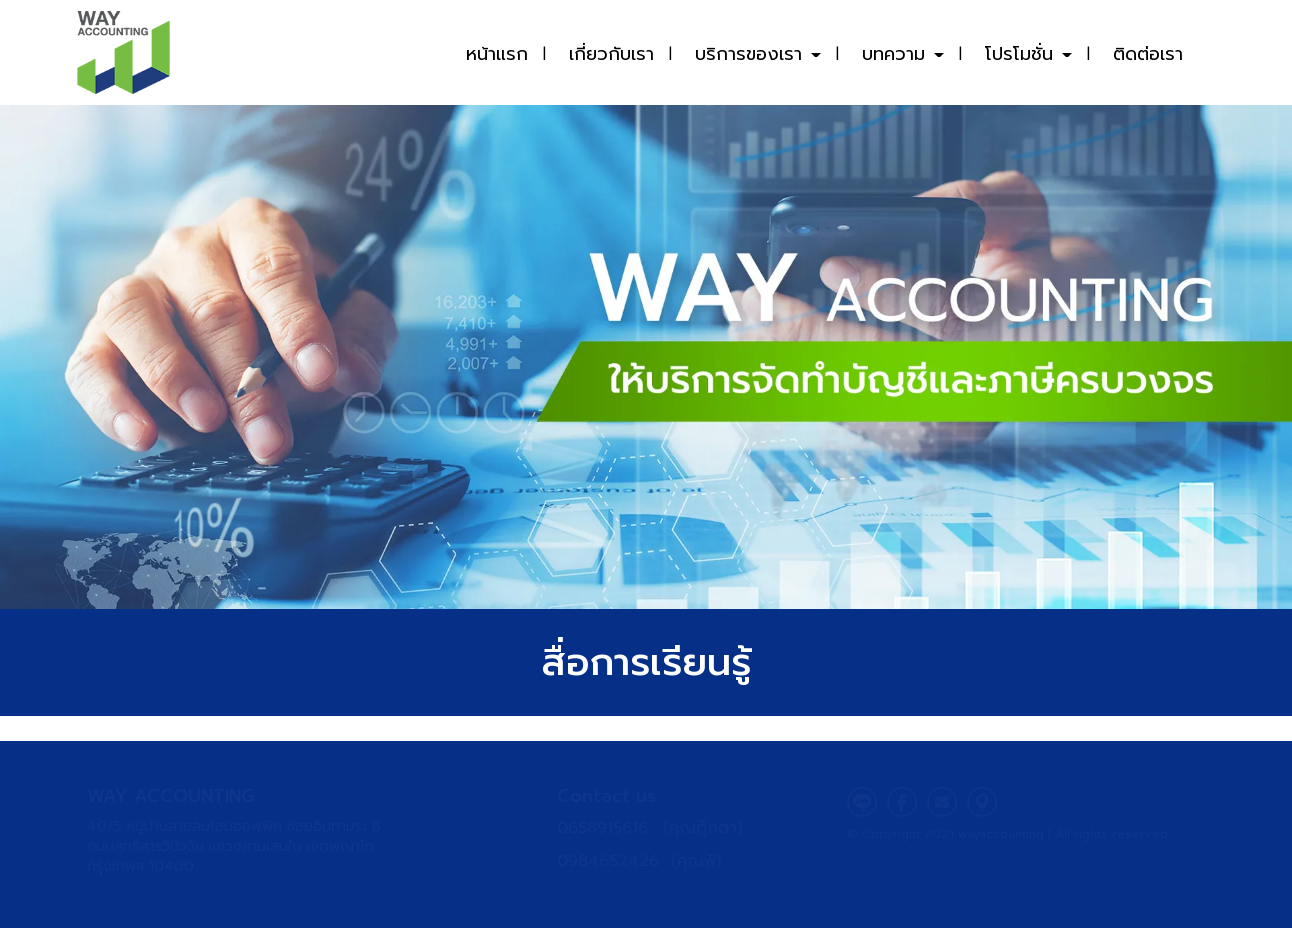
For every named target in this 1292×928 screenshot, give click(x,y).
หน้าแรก (497, 54)
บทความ (903, 54)
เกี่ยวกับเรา (611, 54)
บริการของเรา (758, 54)
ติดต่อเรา (1148, 54)
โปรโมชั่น (1028, 54)
